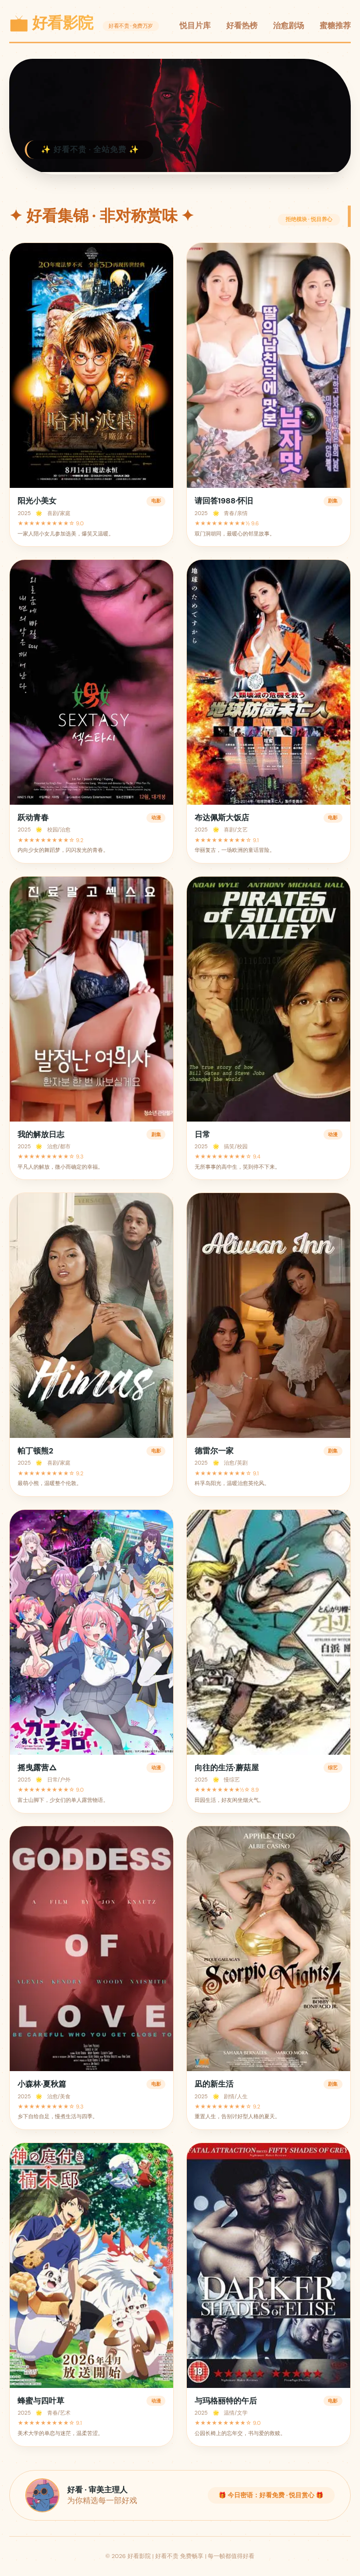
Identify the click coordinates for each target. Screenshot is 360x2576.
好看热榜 (241, 25)
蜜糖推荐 (335, 25)
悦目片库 (195, 25)
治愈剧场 (288, 25)
